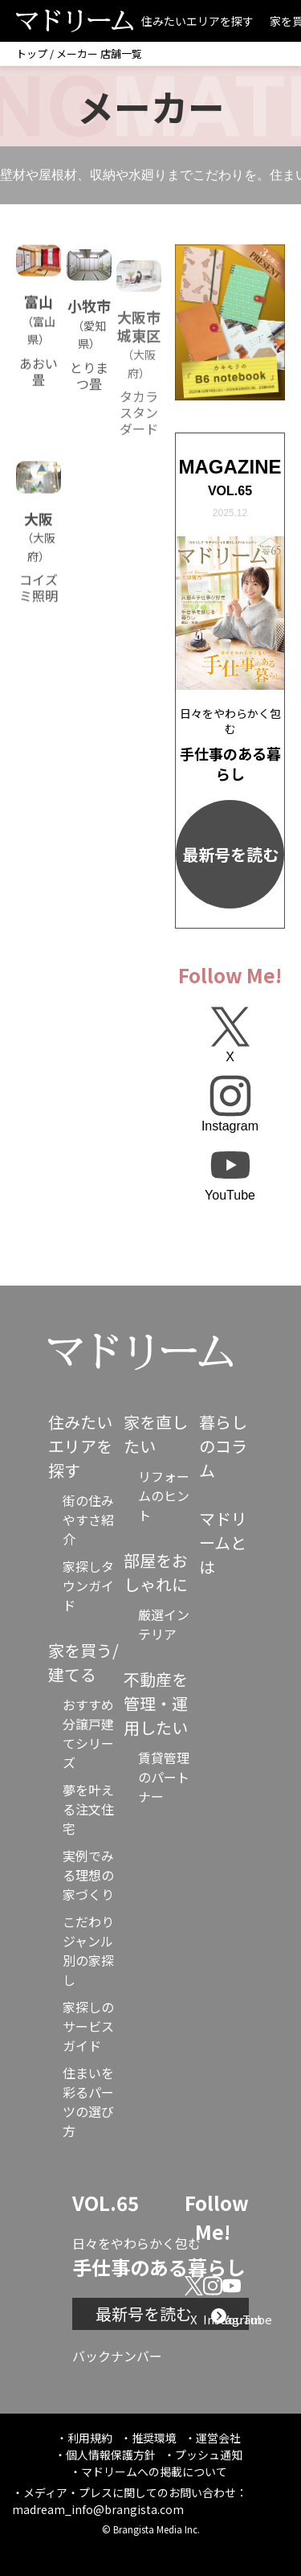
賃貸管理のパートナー (163, 1777)
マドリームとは (223, 1542)
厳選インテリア (163, 1624)
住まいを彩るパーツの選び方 (88, 2101)
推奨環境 (154, 2438)
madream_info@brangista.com (98, 2509)
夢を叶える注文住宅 (88, 1809)
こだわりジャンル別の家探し (88, 1950)
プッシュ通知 (208, 2455)
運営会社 (218, 2438)
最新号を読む (230, 854)
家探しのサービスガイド (88, 2026)
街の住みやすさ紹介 (88, 1519)
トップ (31, 53)
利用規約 (89, 2438)
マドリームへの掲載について (154, 2471)
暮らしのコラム (223, 1446)
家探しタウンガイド (88, 1585)
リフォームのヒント (163, 1495)
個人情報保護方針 (111, 2455)
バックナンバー (117, 2355)
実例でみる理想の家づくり (88, 1875)
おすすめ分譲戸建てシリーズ (88, 1733)
